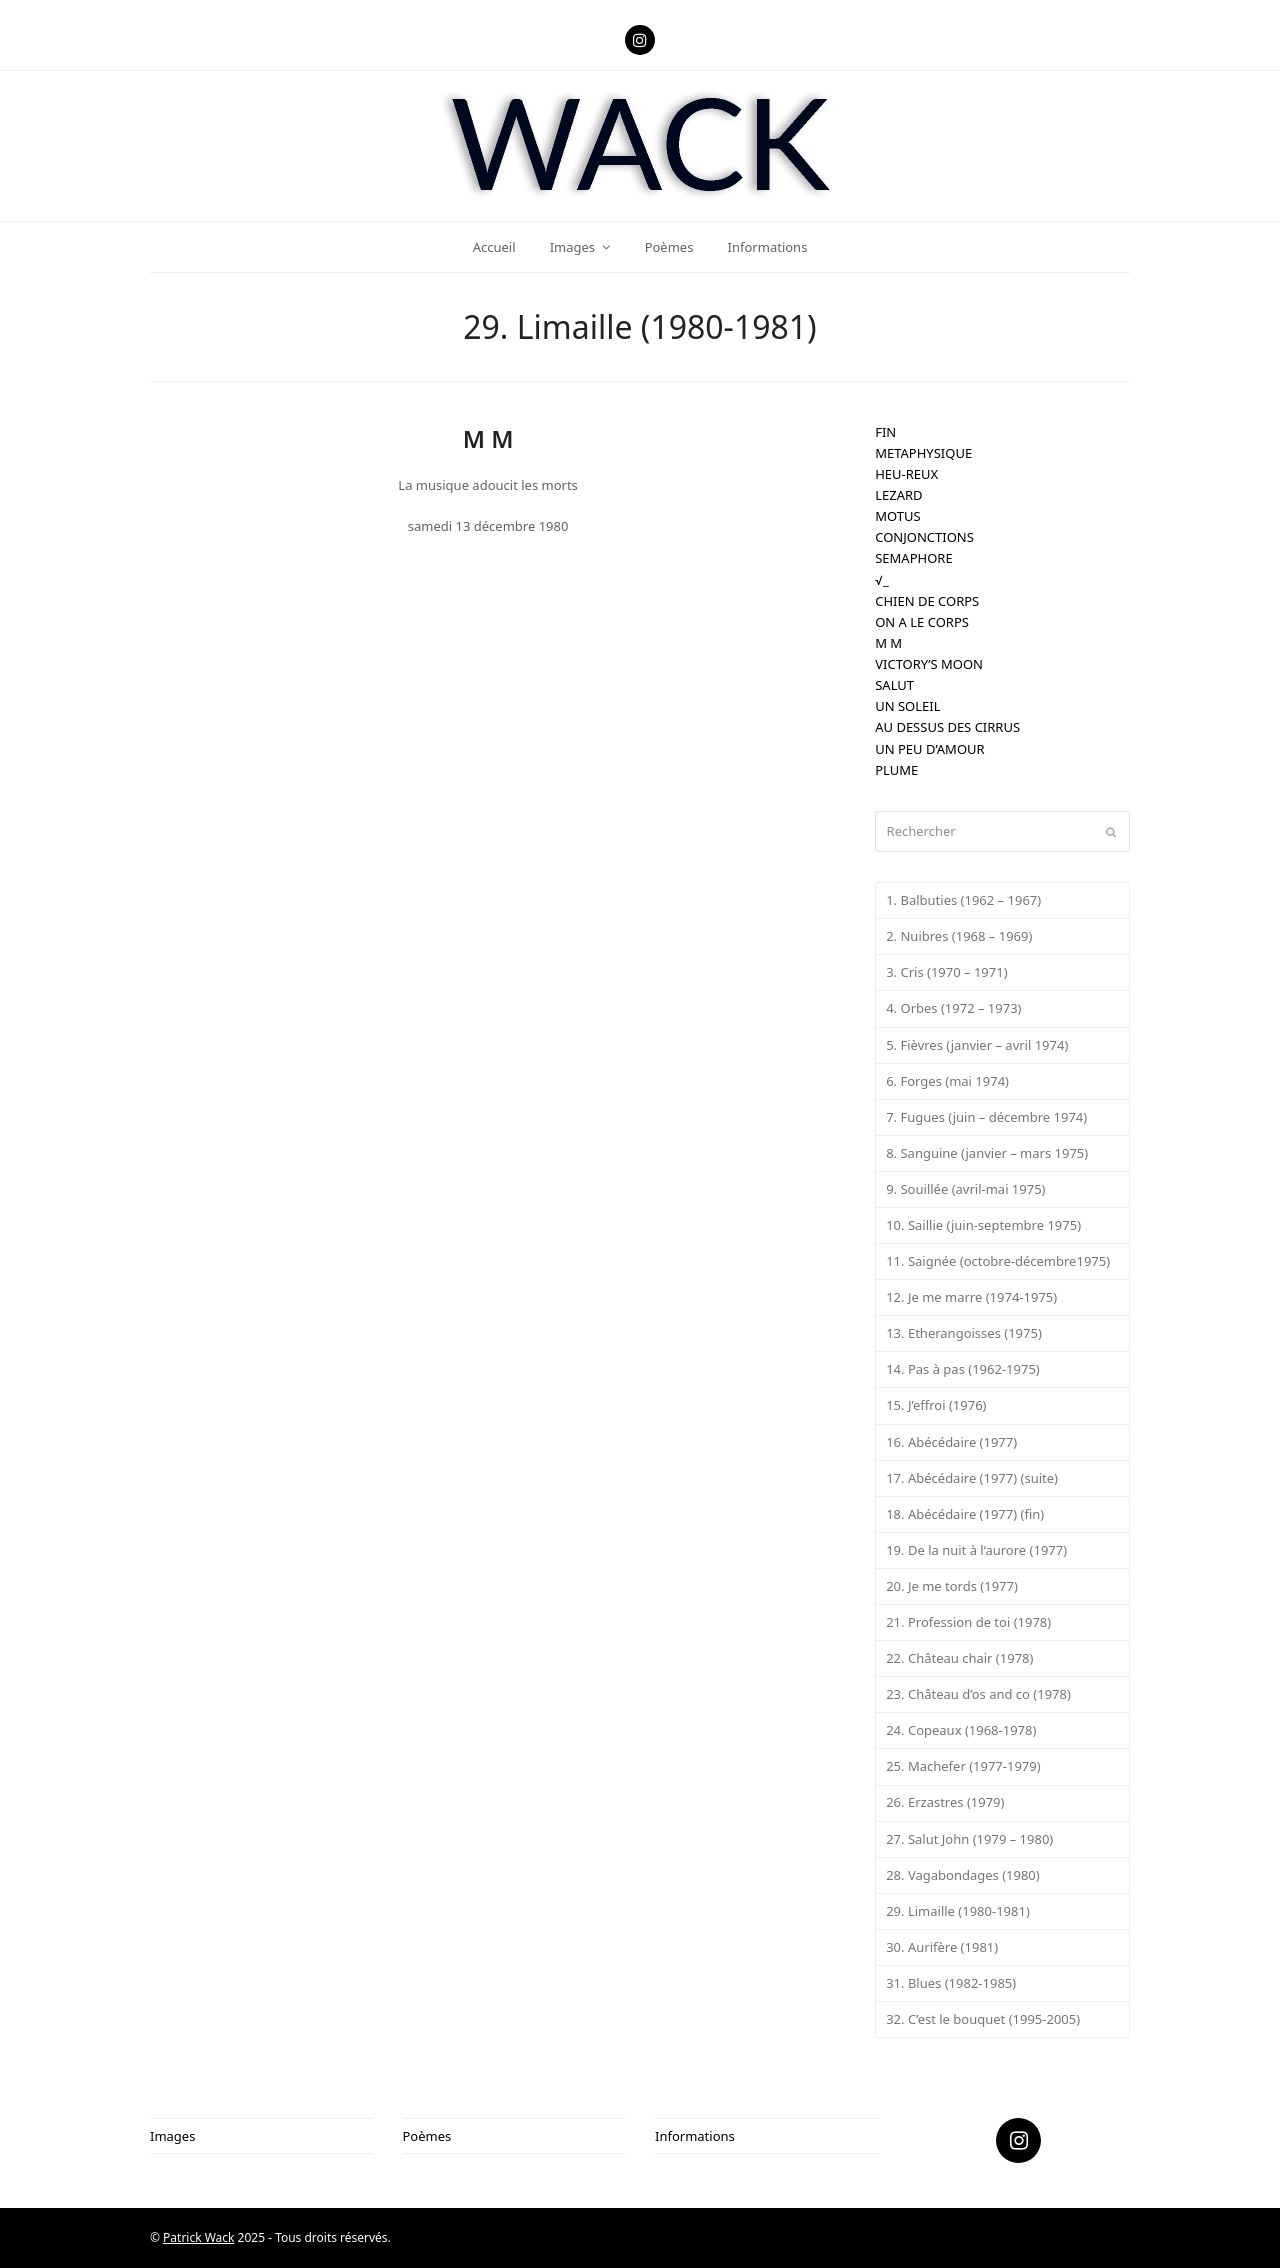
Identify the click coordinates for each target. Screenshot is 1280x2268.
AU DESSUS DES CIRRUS (947, 727)
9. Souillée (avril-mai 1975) (965, 1189)
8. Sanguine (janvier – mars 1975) (987, 1153)
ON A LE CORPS (922, 622)
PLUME (896, 770)
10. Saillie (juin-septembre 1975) (983, 1225)
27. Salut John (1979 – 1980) (969, 1839)
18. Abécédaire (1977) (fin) (965, 1514)
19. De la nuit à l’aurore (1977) (976, 1550)
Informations (695, 2136)
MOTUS (897, 516)
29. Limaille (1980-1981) (958, 1911)
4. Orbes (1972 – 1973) (953, 1008)
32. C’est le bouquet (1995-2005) (983, 2019)
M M (888, 643)
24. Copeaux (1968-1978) (961, 1730)
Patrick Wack (198, 2237)
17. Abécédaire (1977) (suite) (972, 1478)
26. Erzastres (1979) (945, 1802)
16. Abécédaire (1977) (951, 1442)
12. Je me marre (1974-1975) (971, 1297)
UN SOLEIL (907, 706)
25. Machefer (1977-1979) (963, 1766)
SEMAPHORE (913, 558)
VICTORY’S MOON (929, 664)
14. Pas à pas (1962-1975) (963, 1369)
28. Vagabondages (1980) (963, 1875)
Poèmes (427, 2136)
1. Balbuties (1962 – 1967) (963, 900)
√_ (882, 580)
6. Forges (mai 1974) (947, 1081)
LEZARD (898, 495)
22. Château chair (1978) (959, 1658)
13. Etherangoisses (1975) (964, 1333)
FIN (885, 432)
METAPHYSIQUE (923, 453)
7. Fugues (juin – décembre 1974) (986, 1117)
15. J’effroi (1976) (936, 1405)
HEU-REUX (906, 474)
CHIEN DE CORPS (927, 601)
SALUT (894, 685)
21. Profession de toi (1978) (968, 1622)
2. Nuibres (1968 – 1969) (959, 936)
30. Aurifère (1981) (942, 1947)
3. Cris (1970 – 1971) (946, 972)
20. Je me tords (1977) (952, 1586)
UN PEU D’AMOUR (929, 749)
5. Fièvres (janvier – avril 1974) (977, 1045)
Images (172, 2136)
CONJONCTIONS (924, 537)
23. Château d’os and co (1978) (978, 1694)
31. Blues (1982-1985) (951, 1983)
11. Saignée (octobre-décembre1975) (998, 1261)
